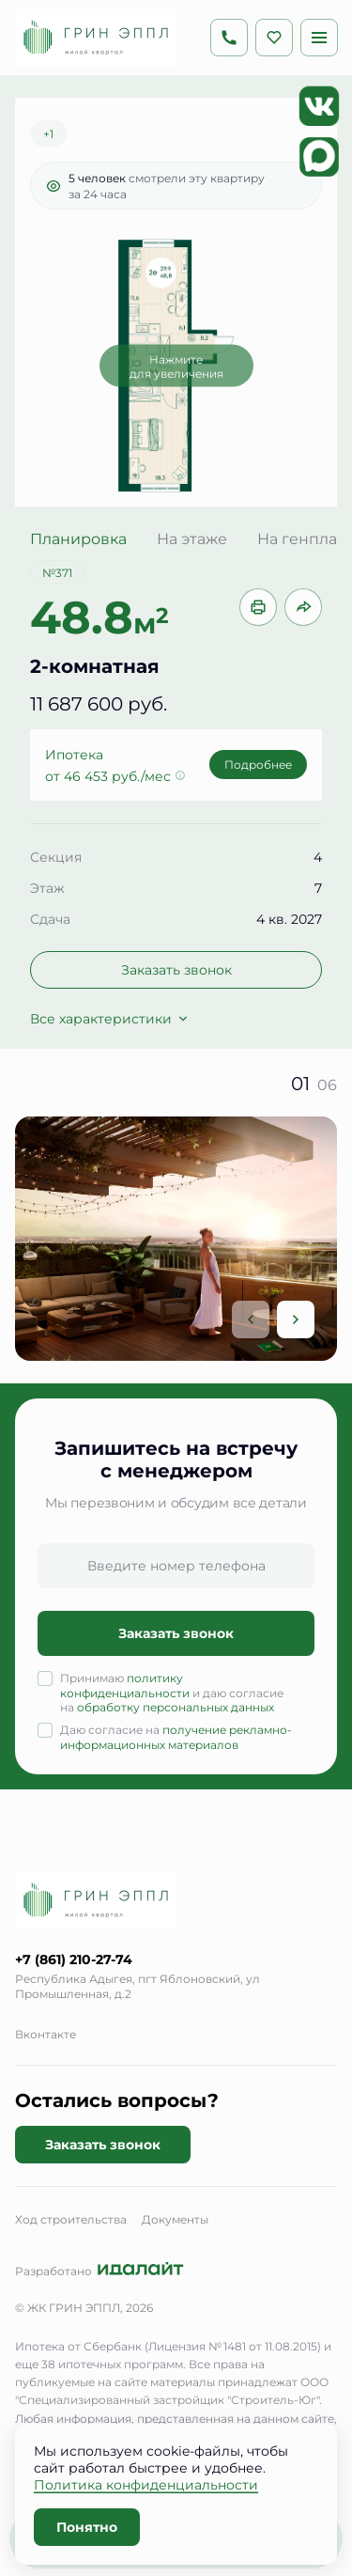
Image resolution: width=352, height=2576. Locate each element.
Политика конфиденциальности (146, 2484)
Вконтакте (45, 2034)
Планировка (78, 538)
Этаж (47, 888)
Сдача (50, 919)
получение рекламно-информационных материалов (176, 1737)
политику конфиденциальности (125, 1685)
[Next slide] (295, 1319)
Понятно (86, 2527)
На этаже (192, 538)
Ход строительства (71, 2219)
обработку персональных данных (175, 1706)
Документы (175, 2219)
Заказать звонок (176, 969)
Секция (56, 857)
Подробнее (258, 764)
